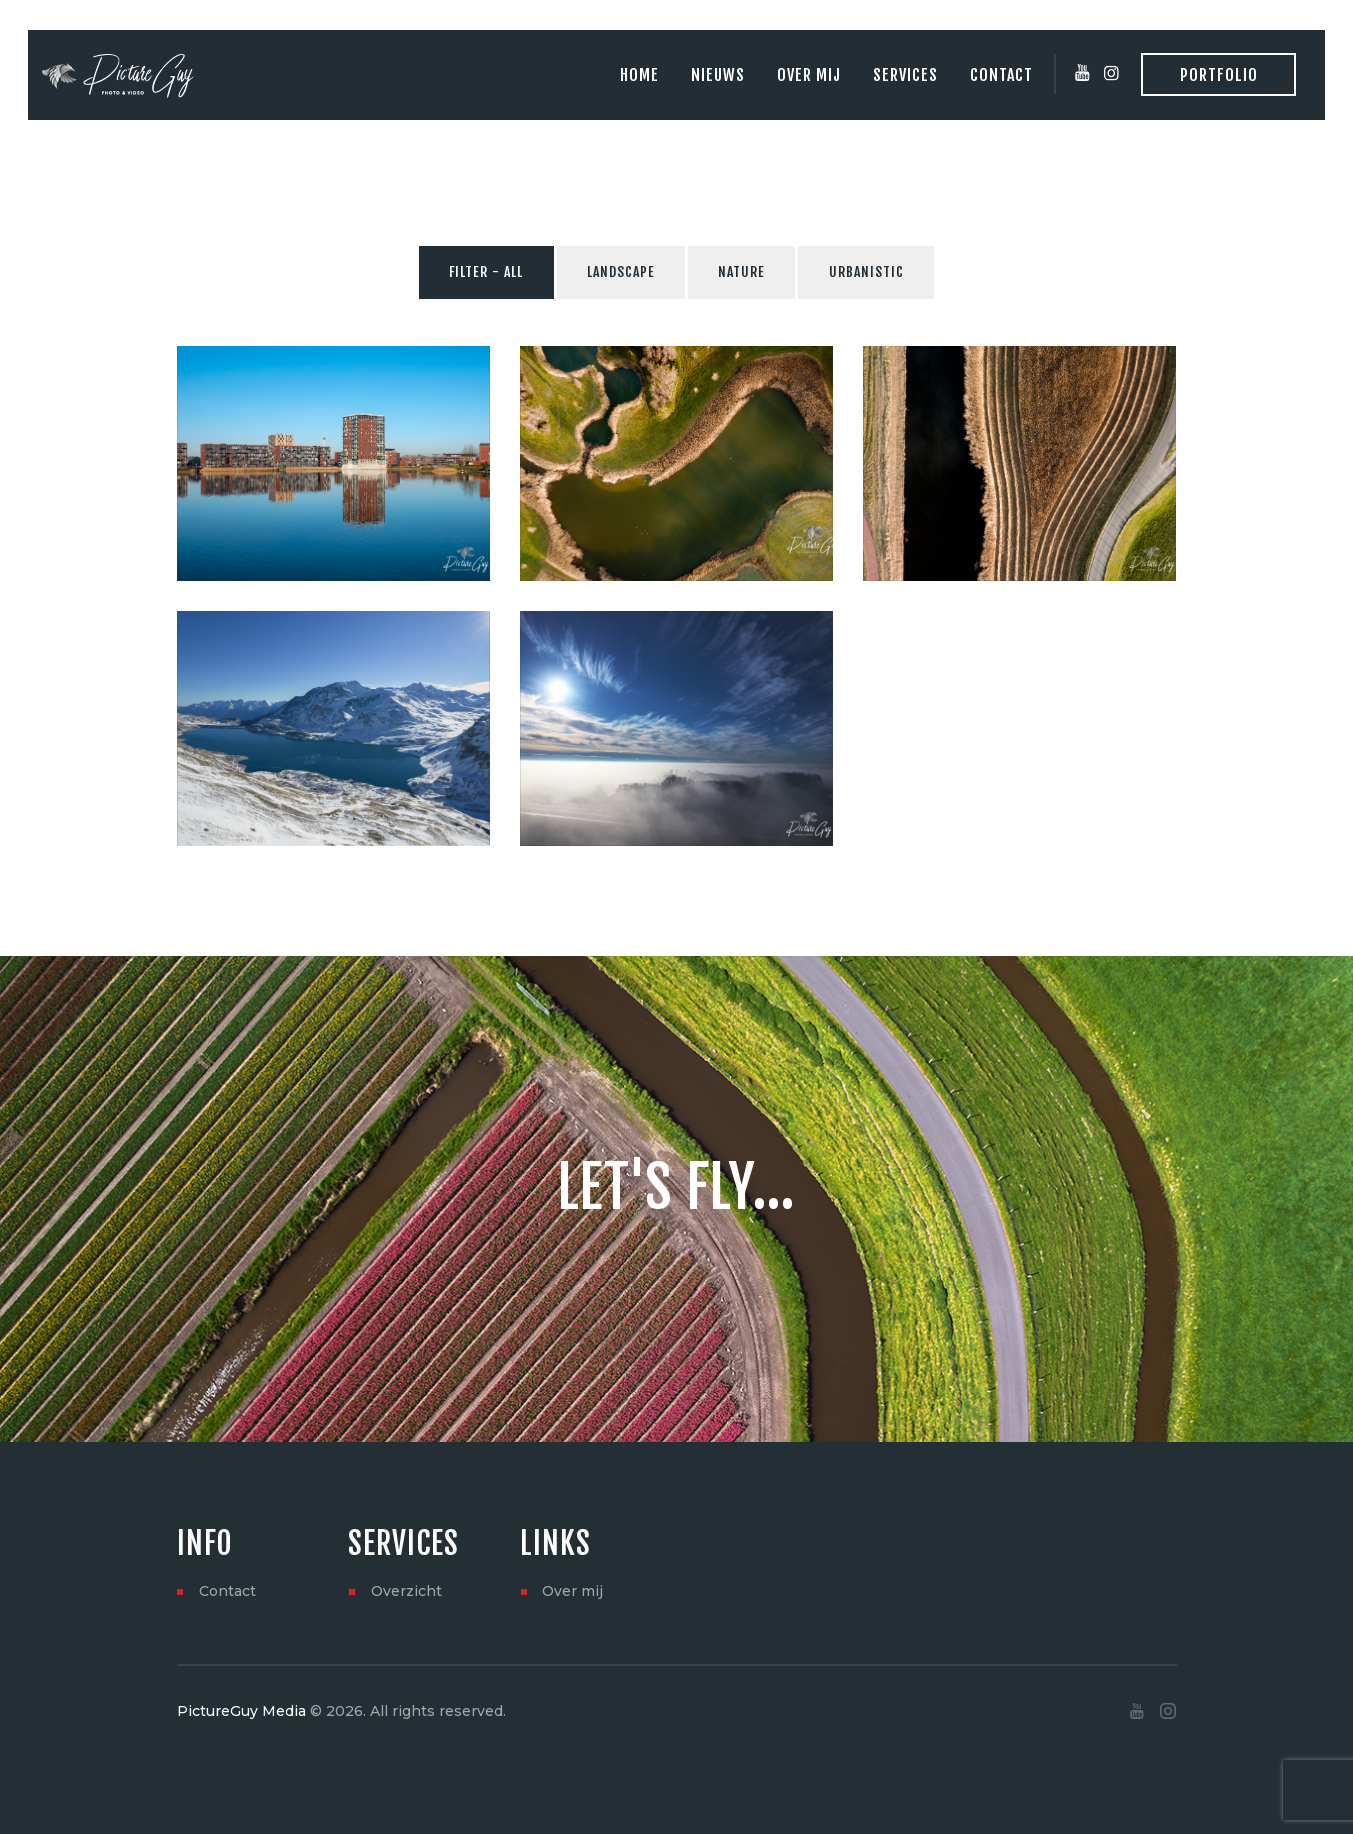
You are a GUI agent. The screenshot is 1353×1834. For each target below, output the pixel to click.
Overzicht (406, 1591)
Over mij (572, 1591)
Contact (227, 1591)
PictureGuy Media (241, 1711)
